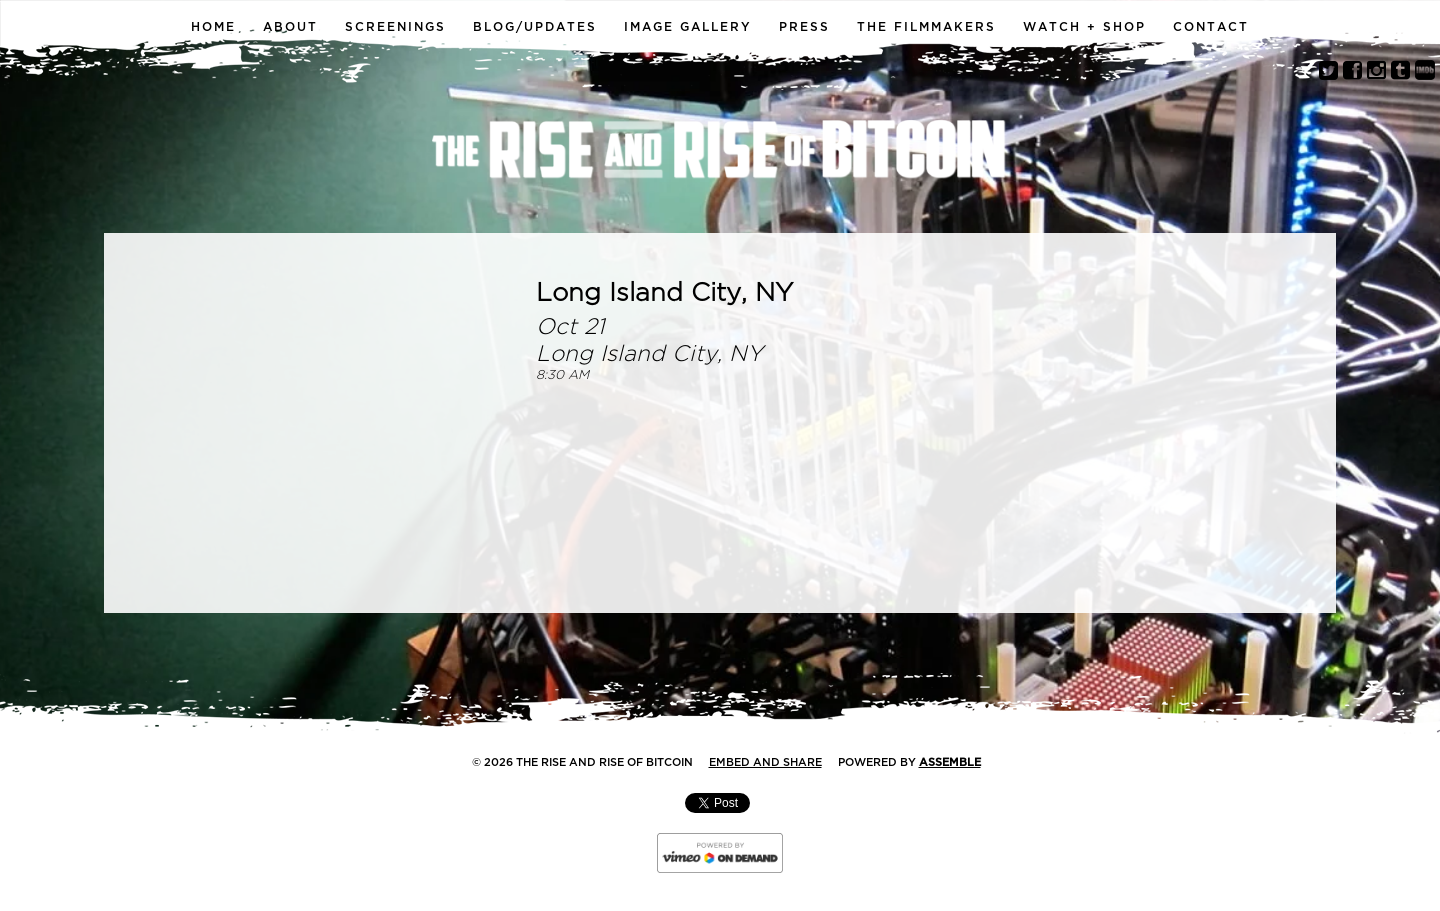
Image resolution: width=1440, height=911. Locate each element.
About (290, 27)
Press (804, 27)
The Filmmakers (926, 27)
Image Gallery (688, 27)
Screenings (395, 27)
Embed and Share (765, 762)
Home (213, 27)
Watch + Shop (1084, 27)
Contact (1211, 27)
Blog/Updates (535, 27)
